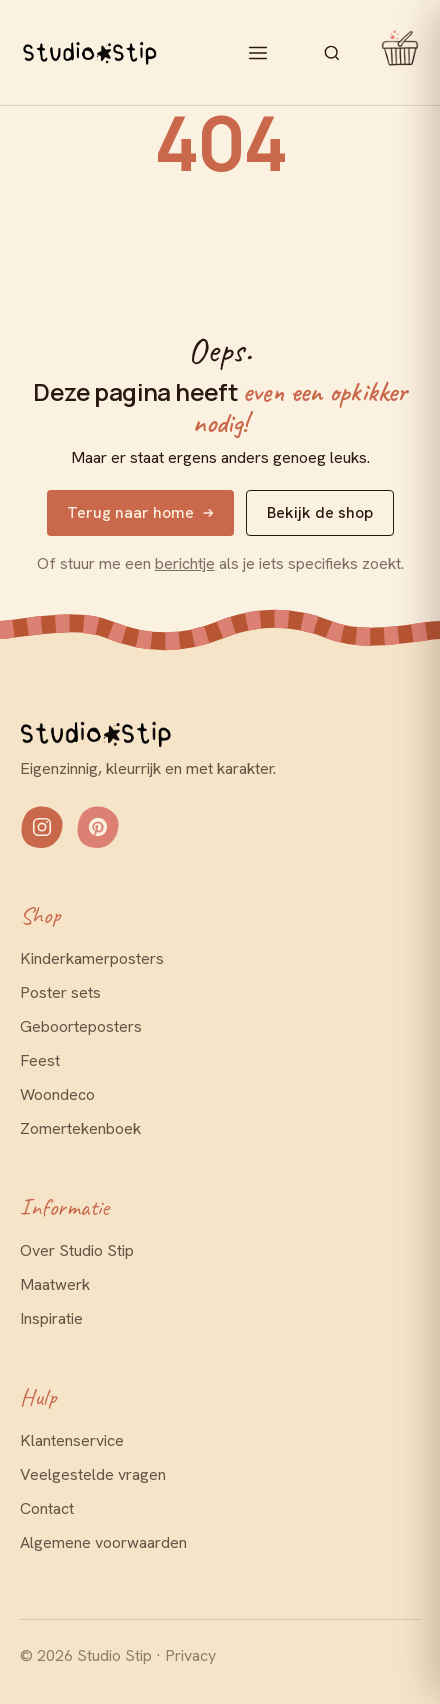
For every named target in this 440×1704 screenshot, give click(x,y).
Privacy (190, 1655)
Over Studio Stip (77, 1250)
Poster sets (60, 992)
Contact (47, 1508)
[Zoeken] (332, 53)
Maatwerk (55, 1284)
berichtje (185, 563)
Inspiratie (51, 1318)
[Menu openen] (258, 53)
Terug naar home (140, 512)
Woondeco (57, 1094)
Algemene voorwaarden (103, 1542)
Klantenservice (72, 1440)
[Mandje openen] (393, 52)
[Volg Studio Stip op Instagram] (42, 827)
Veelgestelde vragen (93, 1474)
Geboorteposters (81, 1026)
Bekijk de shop (320, 512)
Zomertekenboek (80, 1128)
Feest (40, 1060)
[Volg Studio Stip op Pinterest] (98, 827)
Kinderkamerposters (92, 958)
